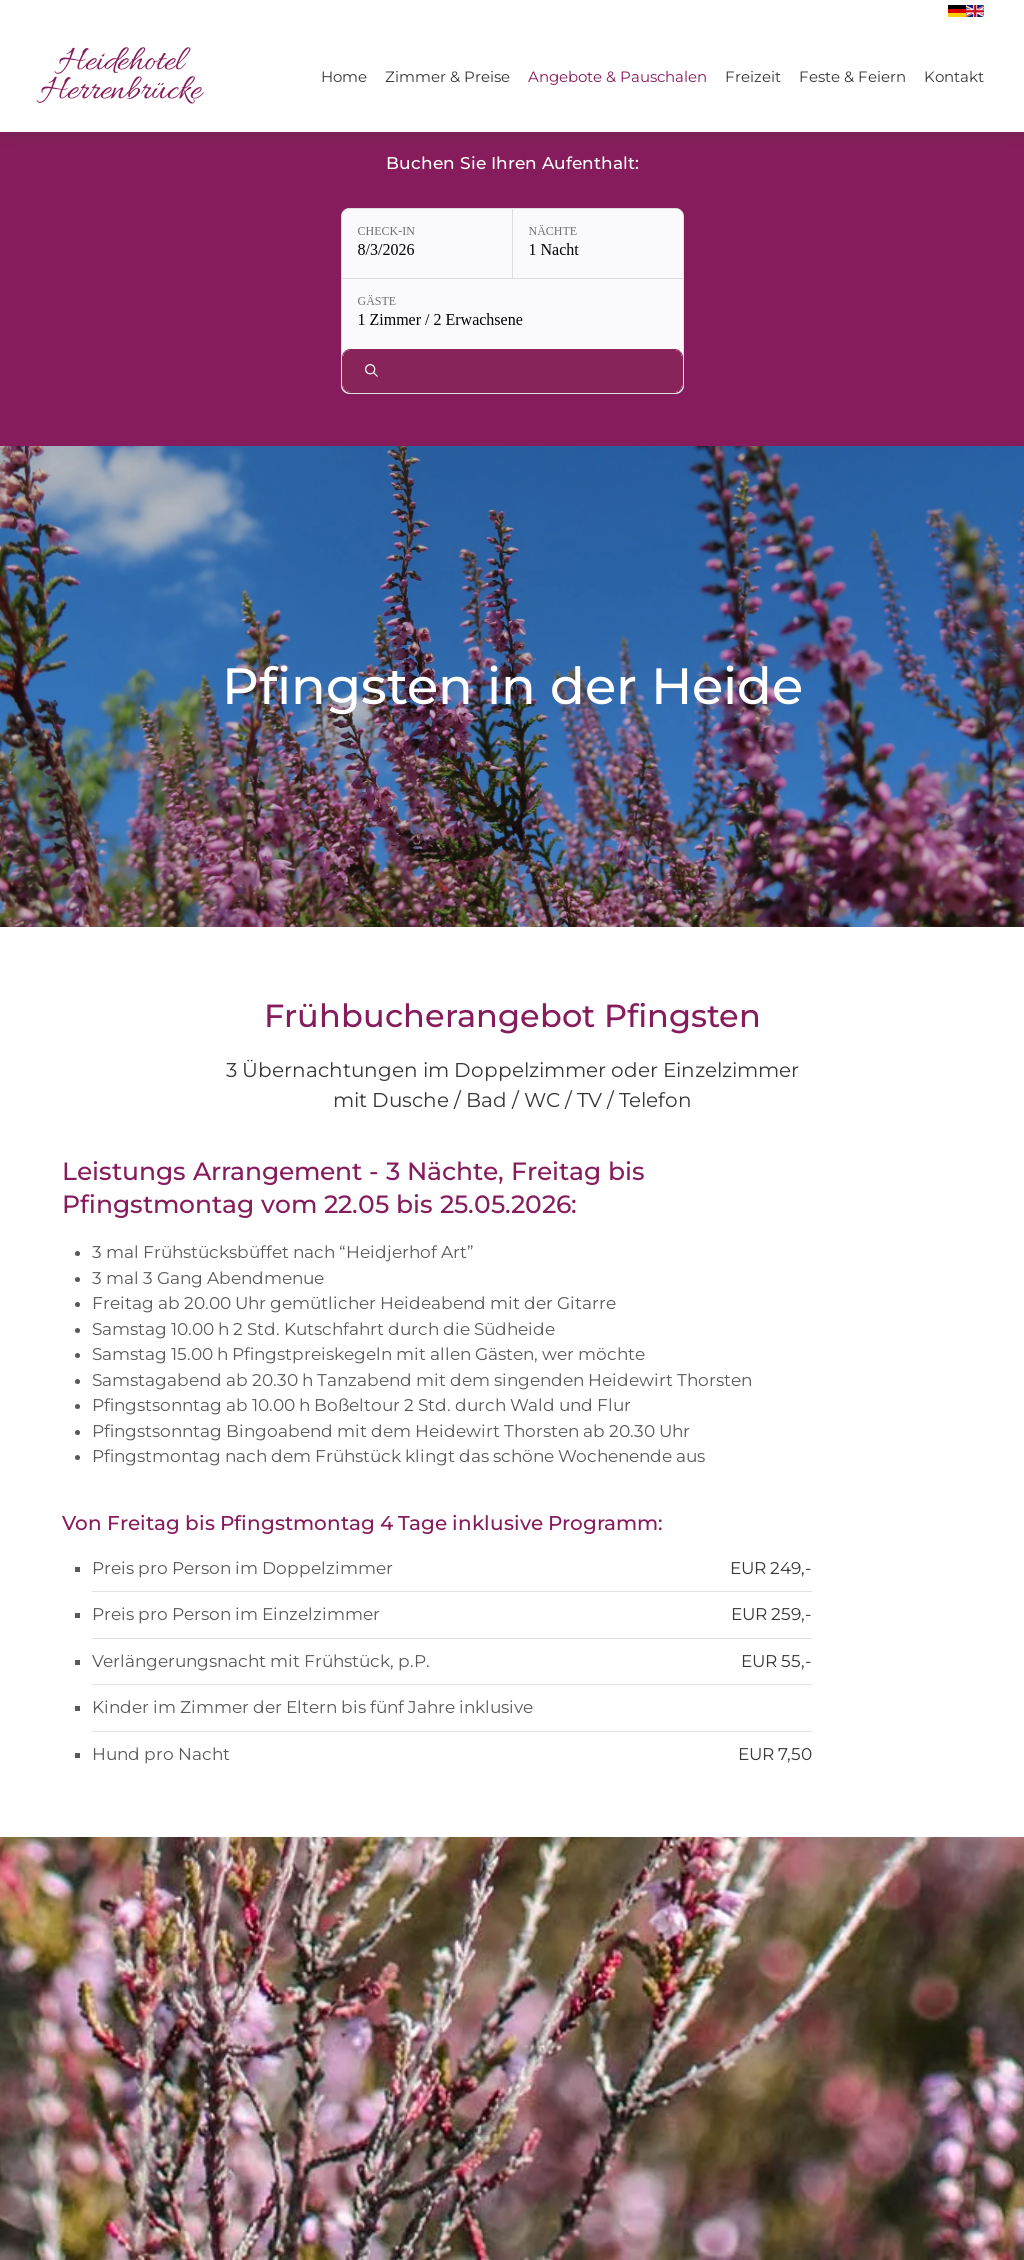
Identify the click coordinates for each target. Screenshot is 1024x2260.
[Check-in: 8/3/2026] (285, 244)
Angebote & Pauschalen (617, 76)
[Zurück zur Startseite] (120, 77)
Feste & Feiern (852, 76)
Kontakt (954, 76)
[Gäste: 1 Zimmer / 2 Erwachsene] (640, 244)
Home (344, 76)
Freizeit (753, 76)
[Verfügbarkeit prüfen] (782, 244)
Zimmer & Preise (447, 76)
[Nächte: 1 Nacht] (456, 244)
